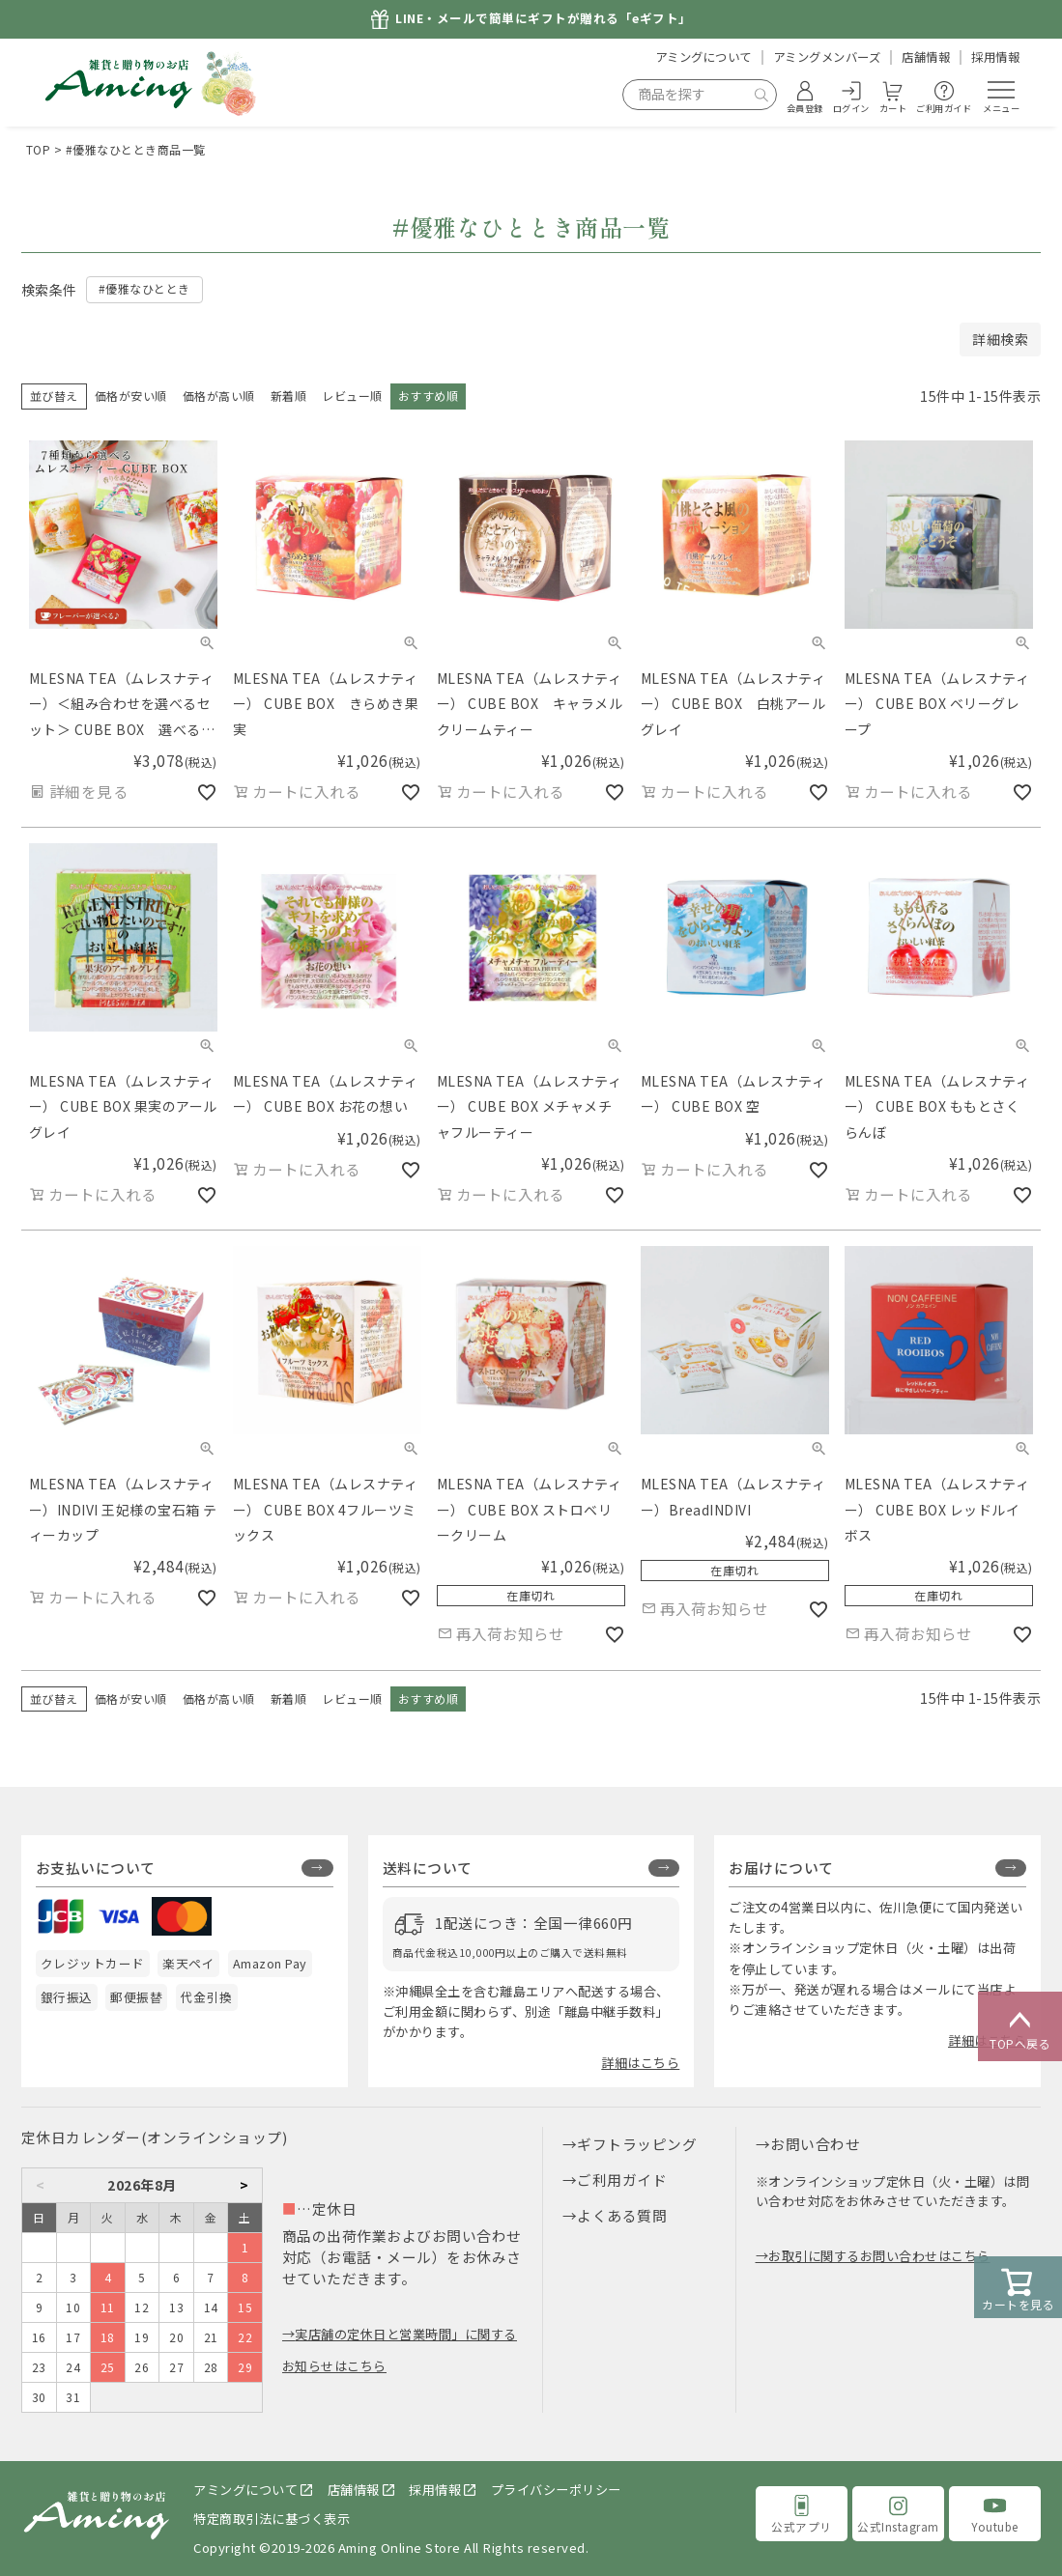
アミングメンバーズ (827, 57)
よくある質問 (622, 2215)
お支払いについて (96, 1867)
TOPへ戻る (1020, 2027)
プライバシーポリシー (556, 2489)
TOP (38, 149)
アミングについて (703, 57)
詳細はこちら (640, 2062)
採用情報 (995, 57)
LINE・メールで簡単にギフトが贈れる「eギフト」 (543, 19)
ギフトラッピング (637, 2144)
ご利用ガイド (622, 2179)
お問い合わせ (815, 2144)
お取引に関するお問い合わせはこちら (879, 2256)
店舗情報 (926, 57)
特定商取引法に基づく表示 (271, 2518)
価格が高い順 (219, 395)
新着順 (289, 395)
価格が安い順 (131, 395)
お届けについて (781, 1867)
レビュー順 (352, 395)
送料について (428, 1867)
